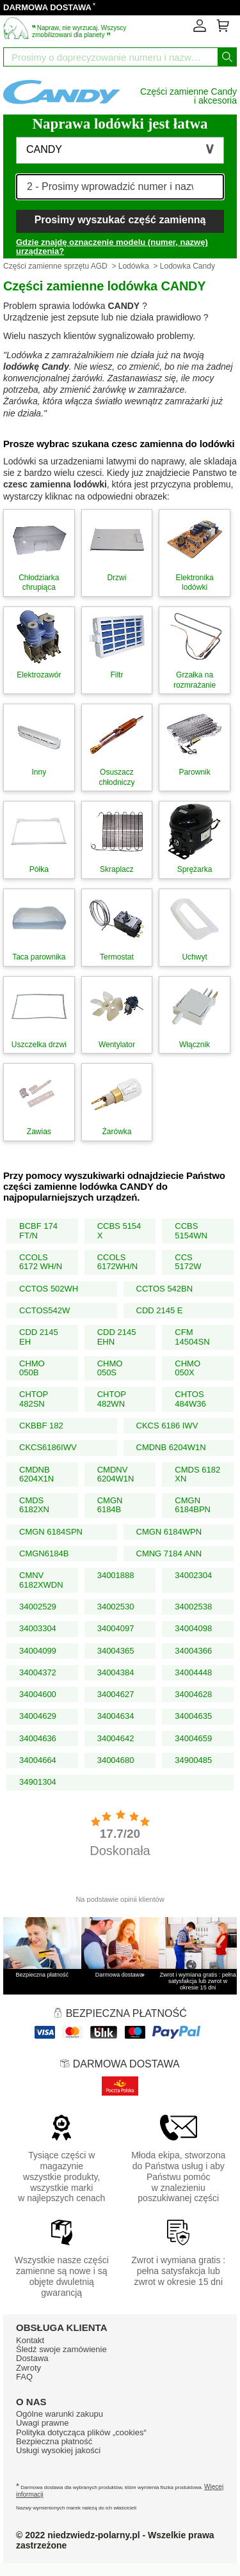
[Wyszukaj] (227, 57)
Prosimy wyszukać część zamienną (120, 219)
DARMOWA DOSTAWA (47, 7)
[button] (120, 150)
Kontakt (30, 2340)
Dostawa (32, 2358)
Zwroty (28, 2368)
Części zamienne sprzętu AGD (55, 266)
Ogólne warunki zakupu (59, 2414)
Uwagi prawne (42, 2423)
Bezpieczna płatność (54, 2441)
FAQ (24, 2377)
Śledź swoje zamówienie (61, 2349)
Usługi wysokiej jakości (58, 2450)
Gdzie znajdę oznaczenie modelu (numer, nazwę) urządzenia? (112, 246)
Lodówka (133, 266)
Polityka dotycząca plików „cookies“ (81, 2432)
